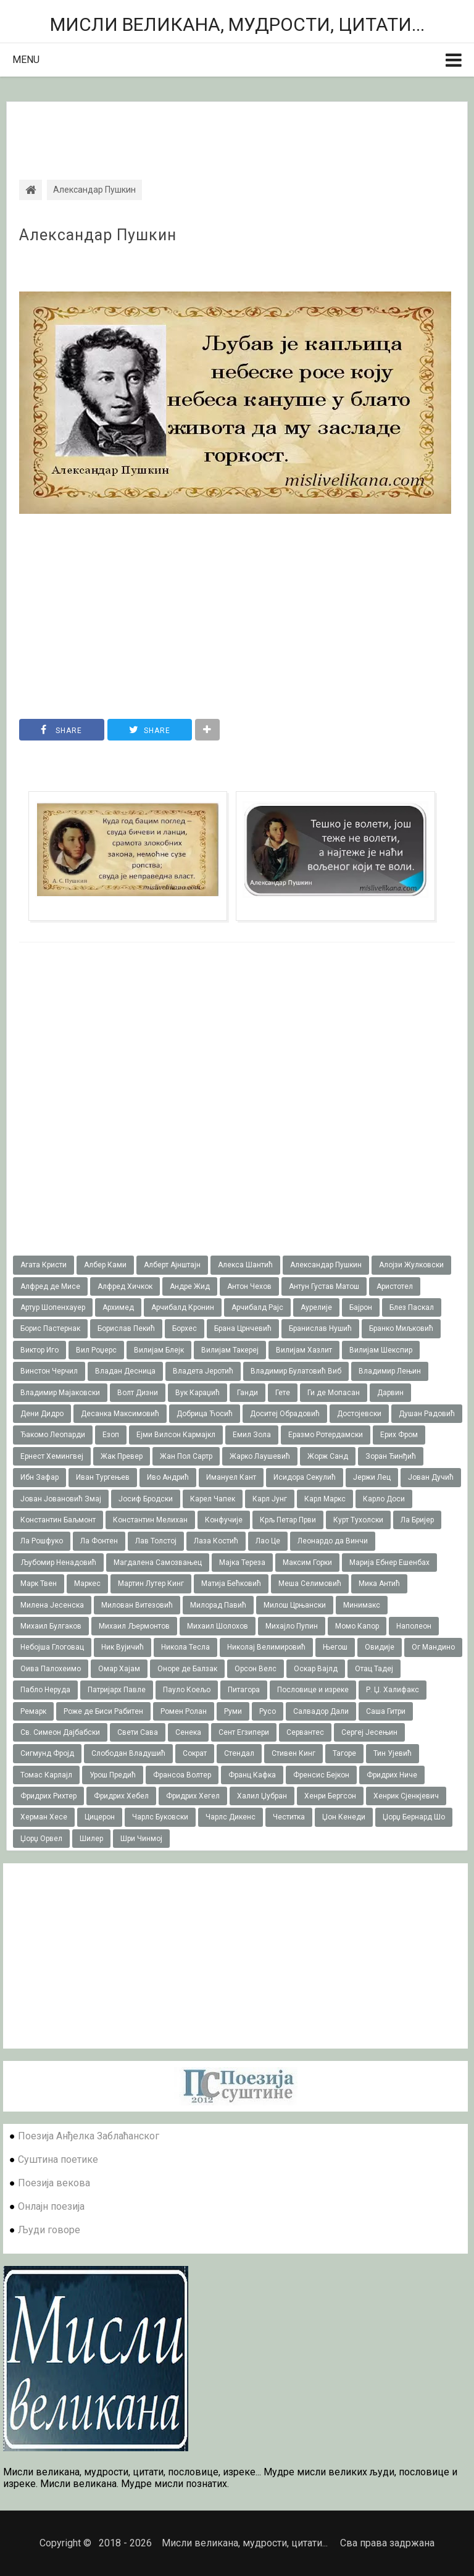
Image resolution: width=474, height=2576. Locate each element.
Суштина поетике (58, 2159)
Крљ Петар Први (288, 1520)
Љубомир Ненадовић (58, 1562)
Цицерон (100, 1817)
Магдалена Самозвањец (158, 1562)
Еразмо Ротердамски (325, 1434)
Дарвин (390, 1392)
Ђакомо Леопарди (52, 1434)
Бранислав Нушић (320, 1328)
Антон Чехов (249, 1286)
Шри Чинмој (141, 1838)
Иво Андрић (168, 1477)
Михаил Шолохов (217, 1626)
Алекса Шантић (245, 1265)
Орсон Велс (255, 1668)
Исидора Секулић (304, 1477)
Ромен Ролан (183, 1711)
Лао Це (268, 1541)
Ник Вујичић (122, 1647)
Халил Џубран (262, 1796)
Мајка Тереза (242, 1562)
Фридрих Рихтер (48, 1796)
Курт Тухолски (358, 1520)
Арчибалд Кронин (182, 1307)
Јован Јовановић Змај (60, 1499)
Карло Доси (384, 1499)
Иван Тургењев (103, 1477)
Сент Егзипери (243, 1732)
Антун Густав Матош (324, 1286)
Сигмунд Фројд (47, 1753)
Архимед (118, 1307)
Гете (282, 1392)
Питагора (244, 1689)
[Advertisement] (237, 129)
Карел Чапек (212, 1499)
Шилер (91, 1838)
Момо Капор (357, 1626)
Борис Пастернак (50, 1328)
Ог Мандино (433, 1647)
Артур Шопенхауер (52, 1307)
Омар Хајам (119, 1668)
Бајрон (360, 1307)
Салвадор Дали (321, 1711)
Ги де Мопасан (333, 1392)
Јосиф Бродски (145, 1499)
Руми (233, 1711)
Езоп (110, 1434)
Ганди (247, 1392)
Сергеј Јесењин (369, 1732)
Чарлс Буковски (160, 1817)
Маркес (87, 1583)
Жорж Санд (327, 1456)
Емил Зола (252, 1434)
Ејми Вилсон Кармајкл (175, 1434)
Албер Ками (105, 1265)
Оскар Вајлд (316, 1668)
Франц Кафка (252, 1775)
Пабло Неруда (45, 1689)
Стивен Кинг (293, 1753)
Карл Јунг (269, 1499)
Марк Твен (38, 1583)
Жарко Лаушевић (260, 1456)
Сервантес (305, 1732)
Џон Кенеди (343, 1817)
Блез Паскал (411, 1307)
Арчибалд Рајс (257, 1307)
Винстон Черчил (49, 1371)
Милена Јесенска (52, 1605)
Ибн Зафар (39, 1477)
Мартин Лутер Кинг (151, 1583)
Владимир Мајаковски (60, 1392)
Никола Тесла (185, 1647)
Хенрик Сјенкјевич (406, 1796)
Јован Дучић (431, 1477)
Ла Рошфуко (41, 1541)
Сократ (195, 1753)
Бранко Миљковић (401, 1328)
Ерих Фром (399, 1434)
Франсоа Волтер (182, 1775)
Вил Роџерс (96, 1350)
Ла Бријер (417, 1520)
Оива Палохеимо (50, 1668)
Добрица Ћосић (205, 1413)
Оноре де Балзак (187, 1668)
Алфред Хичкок (125, 1286)
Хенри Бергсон (330, 1796)
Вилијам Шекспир (380, 1350)
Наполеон (413, 1626)
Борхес (184, 1328)
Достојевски (359, 1413)
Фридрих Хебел (121, 1796)
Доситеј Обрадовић (285, 1413)
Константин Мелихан (150, 1520)
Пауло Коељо (186, 1689)
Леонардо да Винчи (332, 1541)
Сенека (188, 1732)
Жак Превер (122, 1456)
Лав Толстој (156, 1541)
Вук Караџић (197, 1392)
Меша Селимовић (309, 1583)
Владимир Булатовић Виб (296, 1371)
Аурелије (316, 1307)
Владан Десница (125, 1371)
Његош (335, 1647)
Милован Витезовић (137, 1605)
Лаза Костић (216, 1541)
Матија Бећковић (231, 1583)
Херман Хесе (43, 1817)
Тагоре (344, 1753)
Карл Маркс (325, 1499)
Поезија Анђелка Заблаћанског (88, 2136)
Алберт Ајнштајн (172, 1265)
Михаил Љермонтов (134, 1626)
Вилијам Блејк (159, 1350)
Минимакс (361, 1605)
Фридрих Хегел (193, 1796)
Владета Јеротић (203, 1371)
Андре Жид (190, 1286)
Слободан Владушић (128, 1753)
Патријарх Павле (117, 1689)
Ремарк (33, 1711)
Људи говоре (49, 2230)
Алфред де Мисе (50, 1286)
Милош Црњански (295, 1605)
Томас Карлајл (46, 1775)
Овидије (379, 1647)
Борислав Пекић (126, 1328)
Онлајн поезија (51, 2206)
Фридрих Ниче (392, 1775)
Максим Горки (307, 1562)
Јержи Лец (372, 1477)
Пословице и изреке (313, 1689)
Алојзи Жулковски (411, 1265)
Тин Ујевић (392, 1753)
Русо (267, 1711)
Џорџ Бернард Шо (414, 1817)
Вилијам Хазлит (304, 1350)
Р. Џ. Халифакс (392, 1689)
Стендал (239, 1753)
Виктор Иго (39, 1350)
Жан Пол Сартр (186, 1456)
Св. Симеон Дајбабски (60, 1732)
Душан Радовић (427, 1413)
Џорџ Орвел (41, 1838)
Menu (26, 59)
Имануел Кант (231, 1477)
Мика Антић (379, 1583)
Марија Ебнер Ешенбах (389, 1562)
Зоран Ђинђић (390, 1456)
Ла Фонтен (99, 1541)
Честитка (289, 1817)
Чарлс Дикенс (231, 1817)
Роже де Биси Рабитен (103, 1711)
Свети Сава (137, 1732)
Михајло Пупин (291, 1626)
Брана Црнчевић (243, 1328)
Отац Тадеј (374, 1668)
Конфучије (224, 1520)
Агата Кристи (43, 1265)
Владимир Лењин (390, 1371)
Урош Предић (112, 1775)
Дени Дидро (42, 1413)
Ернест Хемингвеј (51, 1456)
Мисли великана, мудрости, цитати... (237, 24)
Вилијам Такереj (230, 1350)
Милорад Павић (218, 1605)
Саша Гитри (385, 1711)
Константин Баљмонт (58, 1520)
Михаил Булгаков (50, 1626)
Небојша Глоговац (52, 1647)
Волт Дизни (137, 1392)
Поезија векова (54, 2183)
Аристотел (394, 1286)
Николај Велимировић (266, 1647)
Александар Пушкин (98, 235)
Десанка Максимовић (120, 1413)
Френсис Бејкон (321, 1775)
